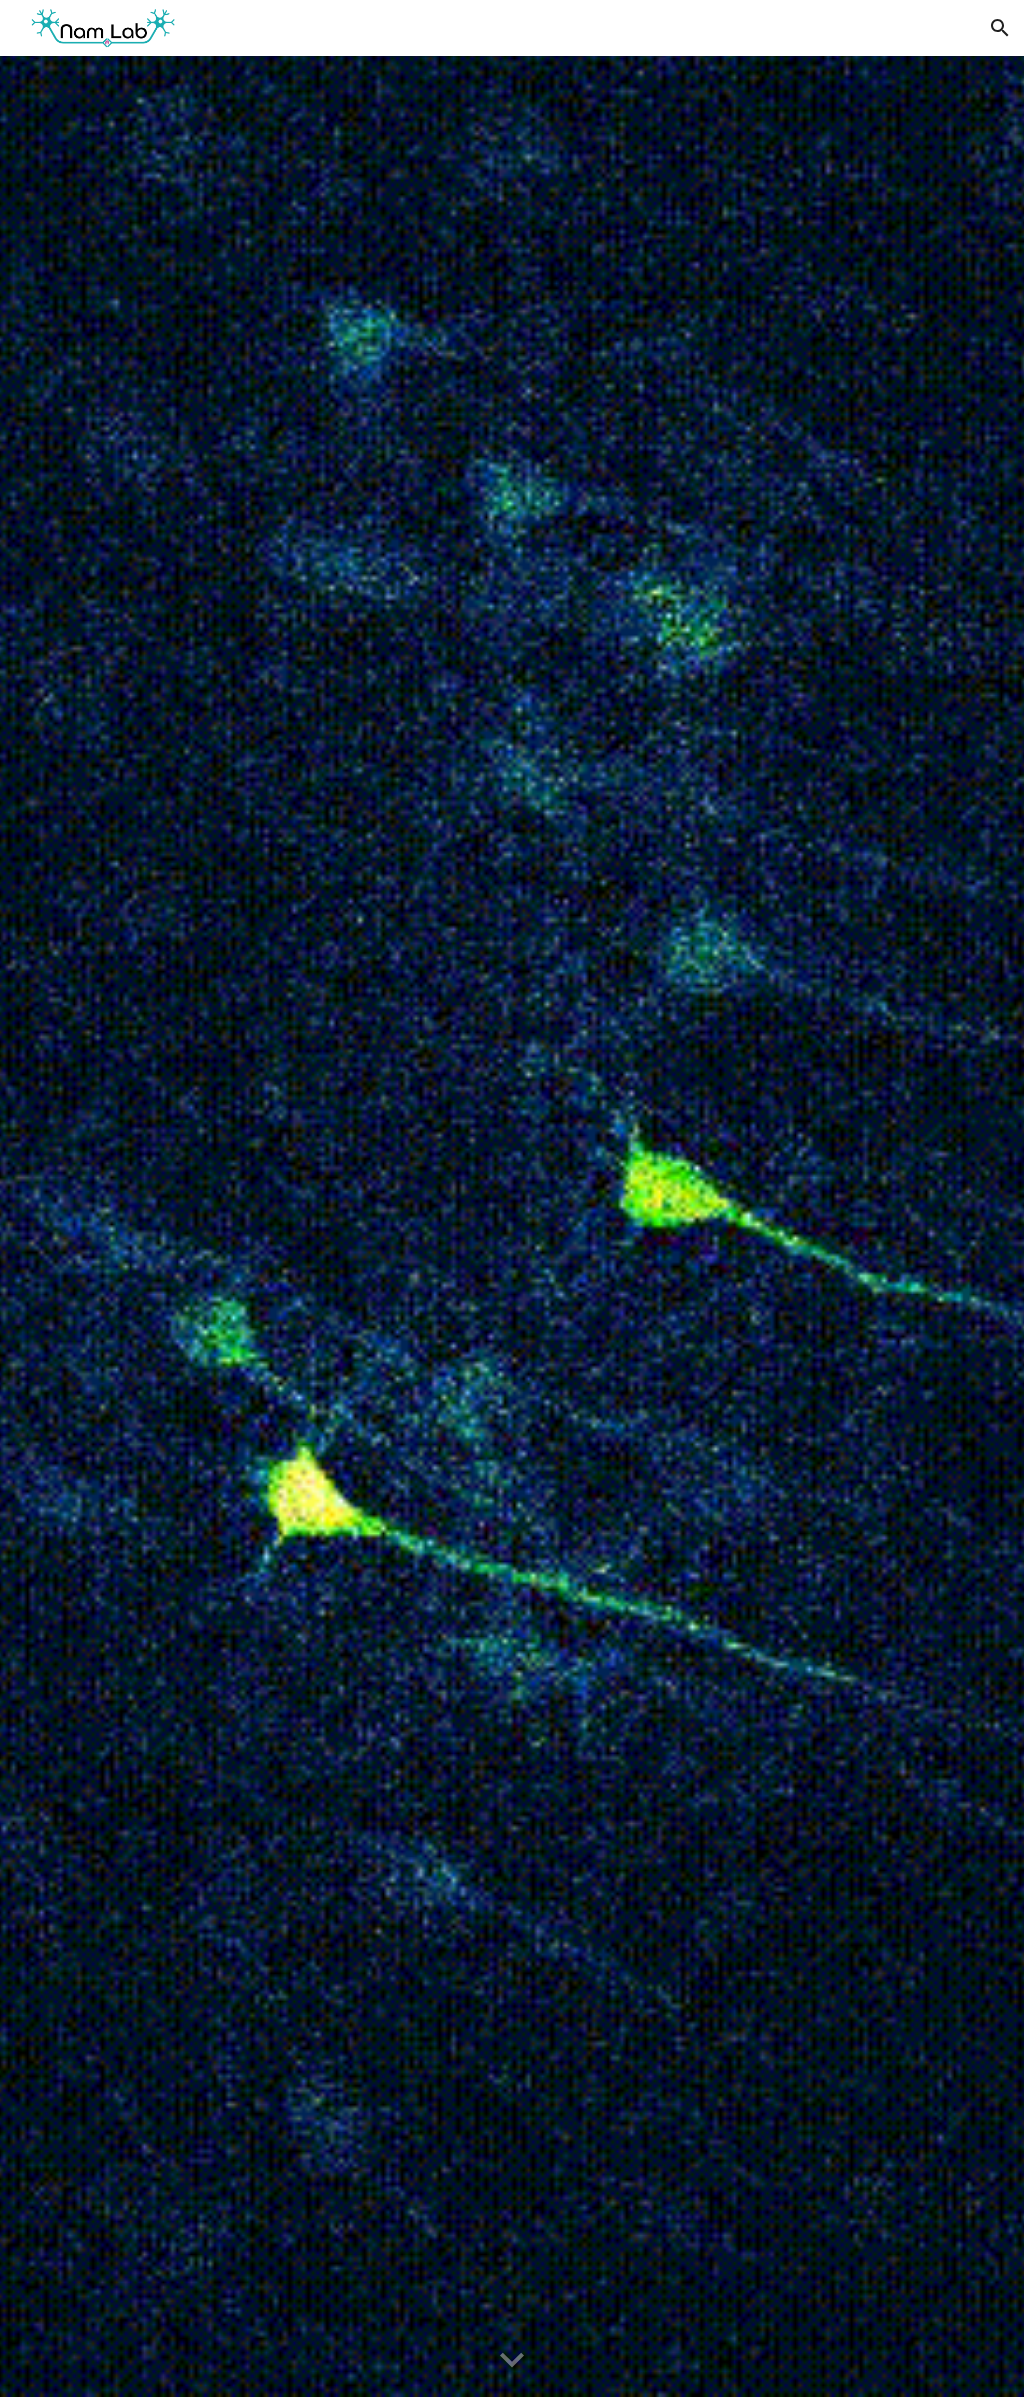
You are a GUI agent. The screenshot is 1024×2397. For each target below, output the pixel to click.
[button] (1000, 28)
